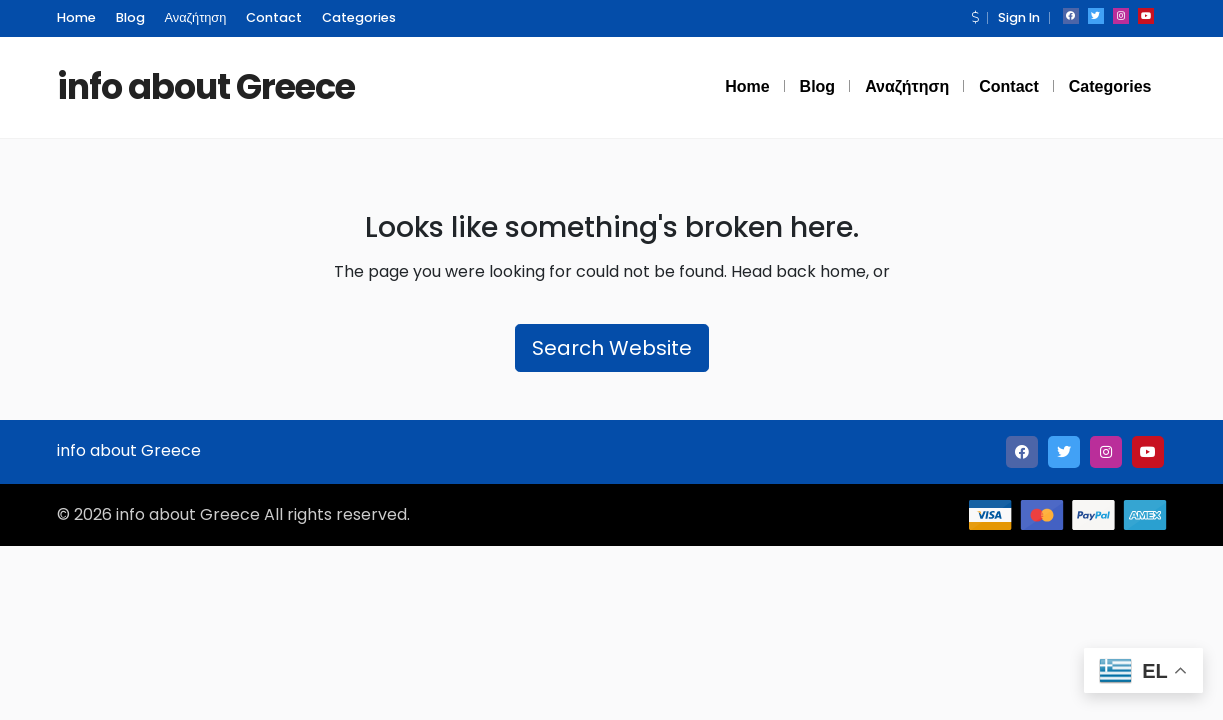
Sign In (1019, 17)
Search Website (612, 348)
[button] (975, 17)
